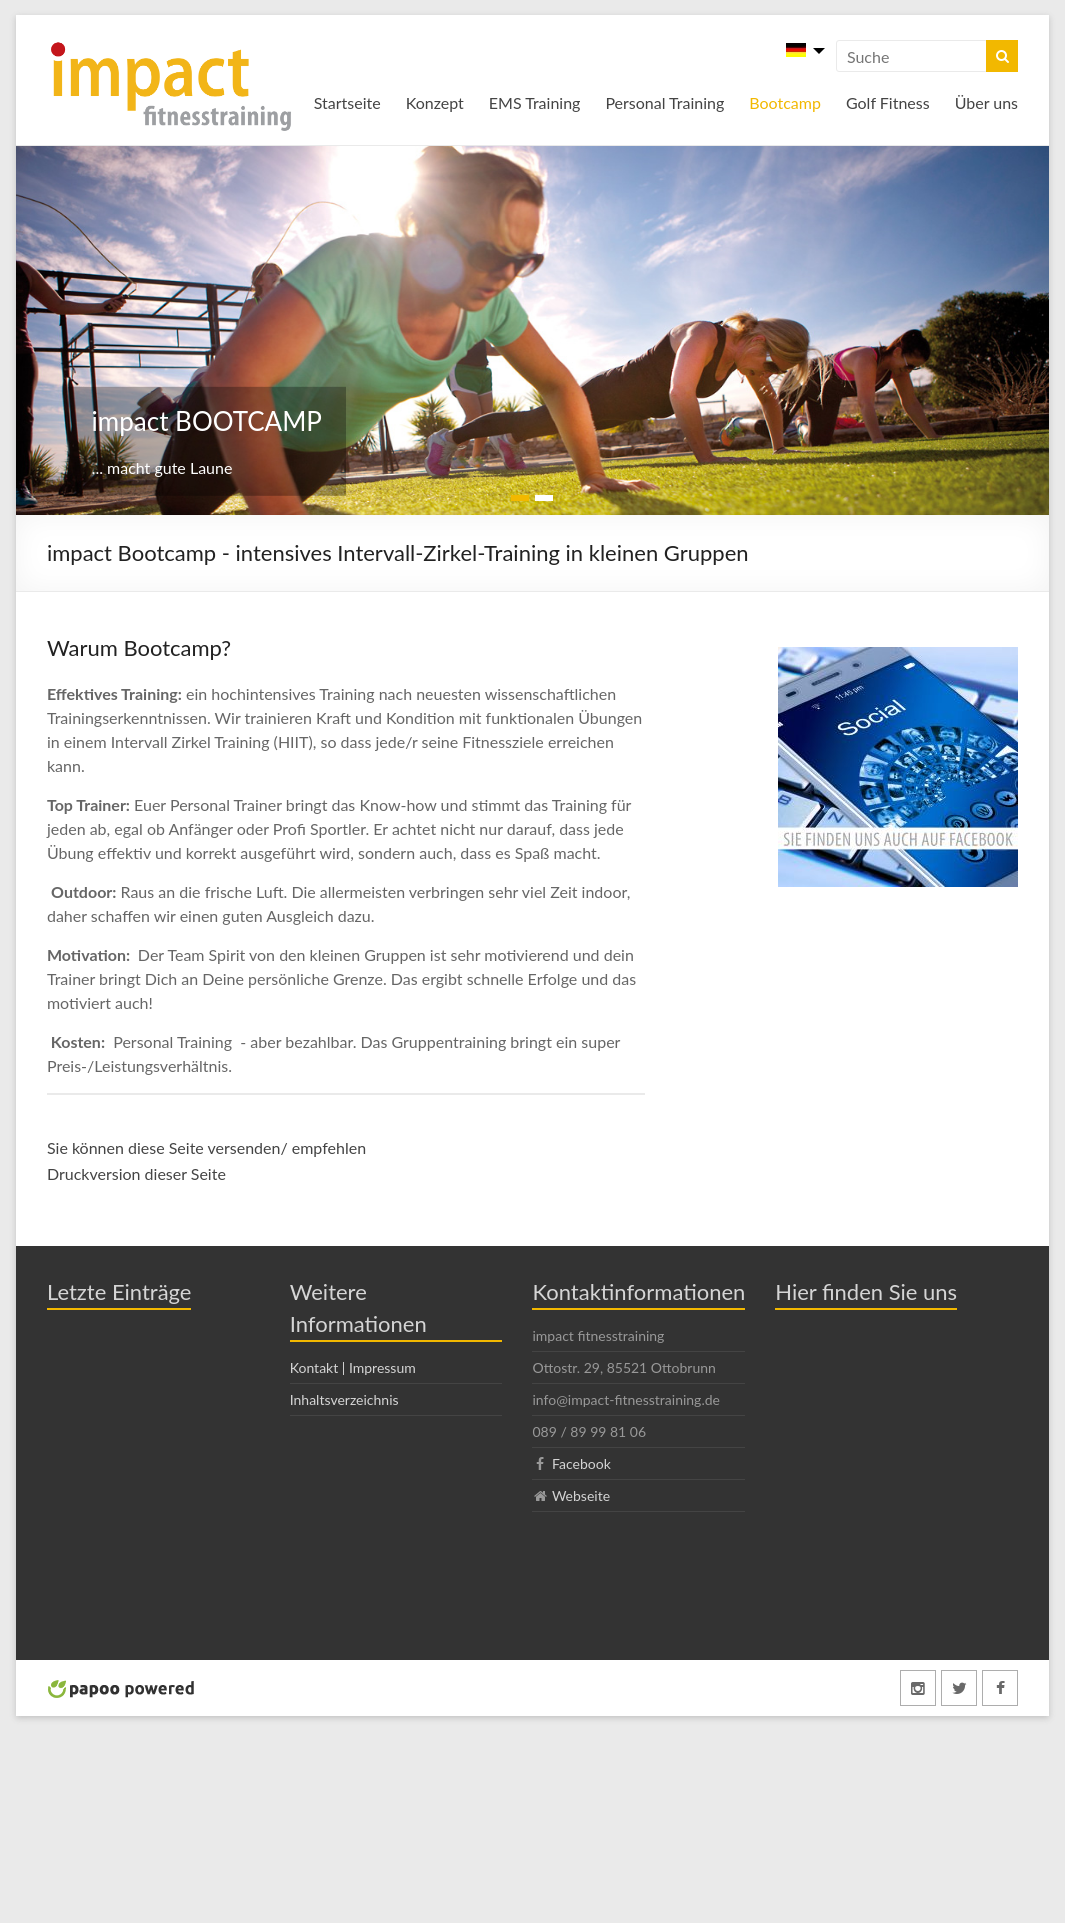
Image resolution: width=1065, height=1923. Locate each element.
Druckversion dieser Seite (136, 1173)
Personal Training (664, 102)
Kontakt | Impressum (353, 1367)
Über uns (986, 102)
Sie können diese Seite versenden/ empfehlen (206, 1147)
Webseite (581, 1495)
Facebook (581, 1463)
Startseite (347, 102)
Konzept (435, 102)
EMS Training (535, 102)
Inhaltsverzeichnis (344, 1399)
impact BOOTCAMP (207, 421)
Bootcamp (785, 102)
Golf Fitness (888, 102)
